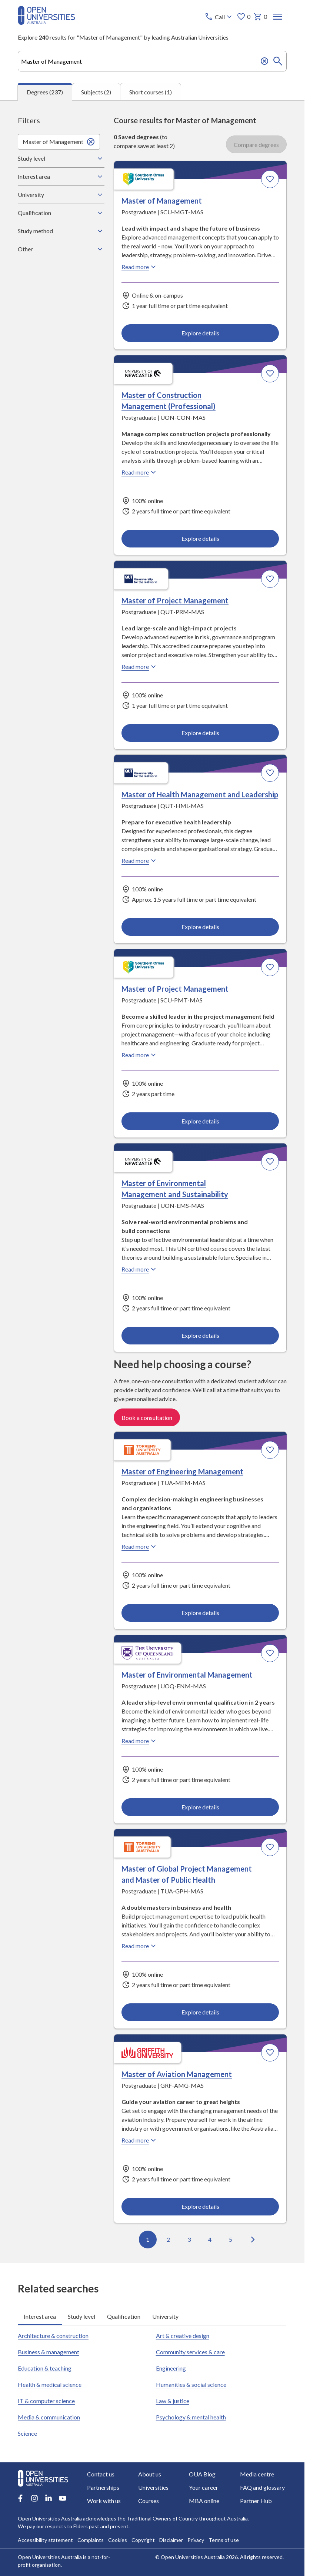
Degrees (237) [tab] (45, 92)
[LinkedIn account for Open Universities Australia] (48, 2498)
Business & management (48, 2351)
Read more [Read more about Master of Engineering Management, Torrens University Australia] (139, 1546)
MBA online (204, 2500)
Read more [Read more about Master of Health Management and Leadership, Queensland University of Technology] (139, 860)
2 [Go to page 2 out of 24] (168, 2239)
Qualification (61, 212)
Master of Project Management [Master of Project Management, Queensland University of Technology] (175, 600)
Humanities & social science (191, 2384)
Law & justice (172, 2400)
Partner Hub (256, 2500)
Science (27, 2433)
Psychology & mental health (191, 2417)
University (61, 194)
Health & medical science (49, 2384)
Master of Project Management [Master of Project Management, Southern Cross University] (175, 988)
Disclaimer (171, 2540)
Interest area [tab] (40, 2315)
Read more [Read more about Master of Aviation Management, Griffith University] (139, 2140)
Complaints (90, 2540)
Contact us (100, 2474)
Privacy (195, 2540)
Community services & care (190, 2351)
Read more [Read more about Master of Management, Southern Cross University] (139, 266)
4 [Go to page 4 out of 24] (209, 2239)
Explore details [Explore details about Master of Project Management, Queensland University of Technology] (200, 732)
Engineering (171, 2368)
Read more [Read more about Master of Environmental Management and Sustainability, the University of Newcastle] (139, 1269)
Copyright (143, 2540)
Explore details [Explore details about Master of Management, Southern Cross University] (200, 332)
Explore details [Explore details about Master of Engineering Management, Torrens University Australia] (200, 1612)
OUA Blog (202, 2474)
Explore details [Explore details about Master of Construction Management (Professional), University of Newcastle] (200, 538)
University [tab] (165, 2315)
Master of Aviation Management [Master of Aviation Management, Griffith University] (176, 2074)
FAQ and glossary (262, 2487)
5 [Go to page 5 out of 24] (230, 2239)
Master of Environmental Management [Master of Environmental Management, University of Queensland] (187, 1674)
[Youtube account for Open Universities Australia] (63, 2498)
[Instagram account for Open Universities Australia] (34, 2498)
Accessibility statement (45, 2540)
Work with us (104, 2500)
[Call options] (219, 16)
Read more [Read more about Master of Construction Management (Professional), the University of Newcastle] (139, 472)
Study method (61, 231)
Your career (203, 2487)
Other (61, 249)
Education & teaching (44, 2368)
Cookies (117, 2540)
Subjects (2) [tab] (96, 92)
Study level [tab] (81, 2315)
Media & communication (49, 2417)
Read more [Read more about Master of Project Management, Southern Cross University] (139, 1055)
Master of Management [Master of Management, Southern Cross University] (161, 200)
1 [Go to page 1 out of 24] (147, 2239)
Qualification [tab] (123, 2315)
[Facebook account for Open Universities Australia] (20, 2498)
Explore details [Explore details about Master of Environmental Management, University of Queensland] (200, 1806)
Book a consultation (146, 1417)
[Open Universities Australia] (46, 22)
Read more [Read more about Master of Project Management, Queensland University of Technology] (139, 666)
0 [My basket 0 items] (260, 16)
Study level (61, 158)
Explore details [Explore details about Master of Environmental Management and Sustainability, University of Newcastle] (200, 1335)
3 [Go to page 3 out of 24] (189, 2239)
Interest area (61, 176)
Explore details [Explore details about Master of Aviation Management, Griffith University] (200, 2206)
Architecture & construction (53, 2335)
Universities (153, 2487)
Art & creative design (182, 2335)
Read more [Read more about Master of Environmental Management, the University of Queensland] (139, 1740)
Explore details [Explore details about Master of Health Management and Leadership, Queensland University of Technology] (200, 926)
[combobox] (152, 61)
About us (149, 2474)
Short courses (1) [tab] (150, 92)
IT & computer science (46, 2400)
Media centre (257, 2474)
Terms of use (224, 2540)
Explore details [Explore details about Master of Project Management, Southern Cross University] (200, 1121)
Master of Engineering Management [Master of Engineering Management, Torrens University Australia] (182, 1471)
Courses (148, 2500)
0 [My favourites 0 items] (244, 16)
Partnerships (103, 2487)
